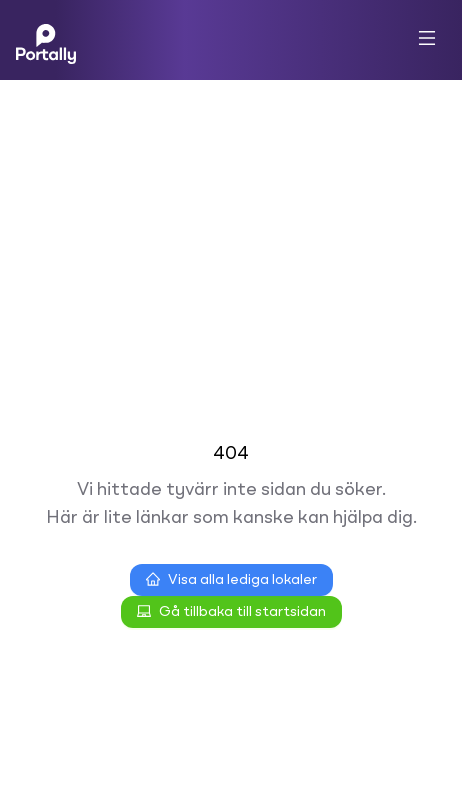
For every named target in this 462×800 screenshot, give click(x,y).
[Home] (46, 40)
